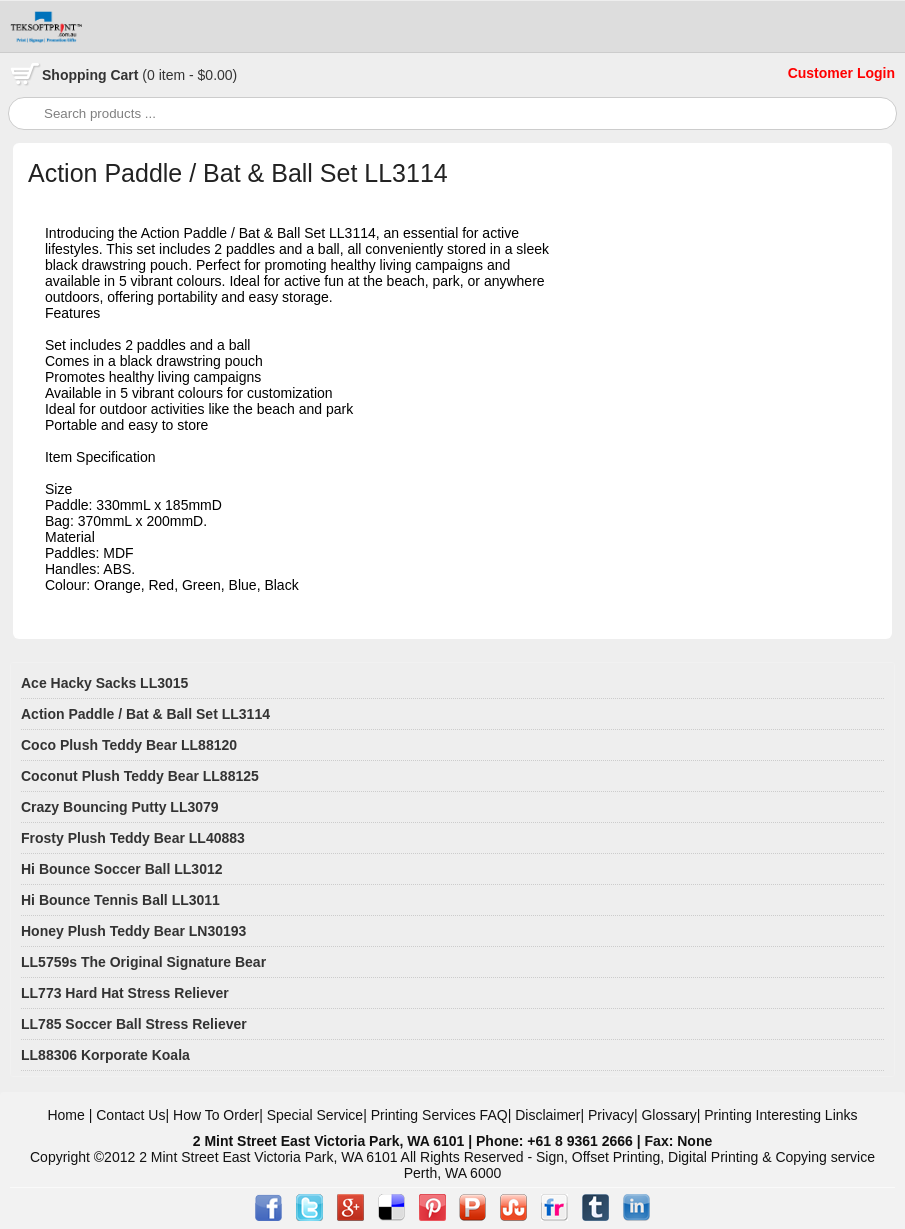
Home (65, 1115)
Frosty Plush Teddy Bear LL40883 (133, 838)
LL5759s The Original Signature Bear (143, 962)
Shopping (76, 75)
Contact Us (130, 1115)
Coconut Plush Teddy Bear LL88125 (140, 776)
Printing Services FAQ (439, 1115)
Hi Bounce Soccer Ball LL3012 (122, 869)
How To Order (216, 1115)
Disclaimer (547, 1115)
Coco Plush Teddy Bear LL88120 (129, 745)
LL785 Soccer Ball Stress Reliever (134, 1024)
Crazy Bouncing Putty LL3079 (120, 807)
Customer (822, 73)
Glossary (668, 1115)
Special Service (315, 1115)
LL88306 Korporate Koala (105, 1055)
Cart (139, 75)
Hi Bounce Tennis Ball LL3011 (120, 900)
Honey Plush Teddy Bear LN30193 (133, 931)
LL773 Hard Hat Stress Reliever (125, 993)
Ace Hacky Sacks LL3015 (104, 683)
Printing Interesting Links (780, 1115)
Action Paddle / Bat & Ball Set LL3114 (145, 714)
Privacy (611, 1115)
